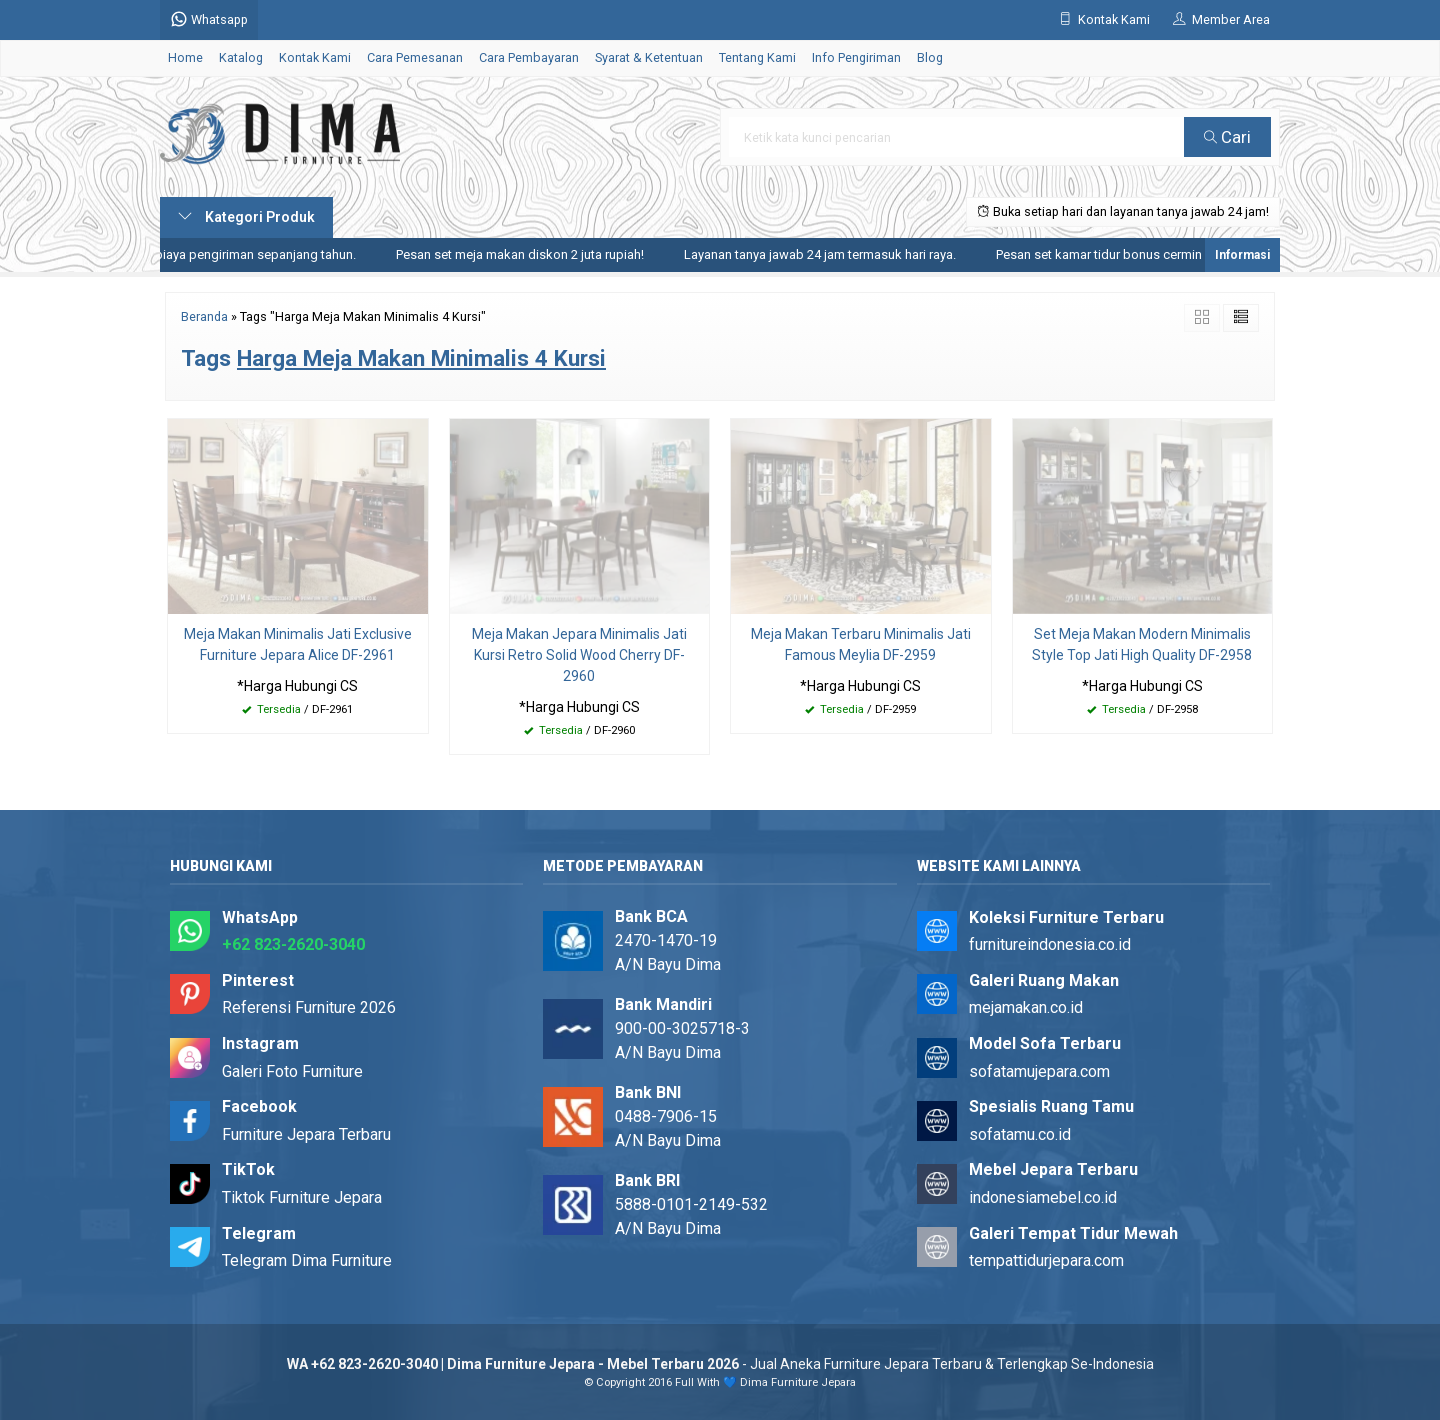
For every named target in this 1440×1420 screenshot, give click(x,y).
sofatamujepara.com (1039, 1071)
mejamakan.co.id (1026, 1007)
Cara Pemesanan (415, 57)
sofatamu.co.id (1020, 1134)
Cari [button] (1227, 137)
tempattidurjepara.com (1046, 1260)
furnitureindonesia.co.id (1050, 944)
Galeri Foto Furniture (292, 1071)
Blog (930, 57)
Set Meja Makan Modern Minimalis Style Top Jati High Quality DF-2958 (1142, 644)
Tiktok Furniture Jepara (302, 1197)
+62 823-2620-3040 (293, 944)
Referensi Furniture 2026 (309, 1007)
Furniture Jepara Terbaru (306, 1134)
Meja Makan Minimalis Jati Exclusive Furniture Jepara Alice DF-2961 (298, 644)
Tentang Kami (757, 57)
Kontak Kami (315, 57)
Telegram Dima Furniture (307, 1260)
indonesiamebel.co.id (1043, 1197)
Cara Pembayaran (529, 57)
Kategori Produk (246, 217)
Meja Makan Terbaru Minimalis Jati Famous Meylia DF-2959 (861, 644)
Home (185, 57)
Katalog (241, 57)
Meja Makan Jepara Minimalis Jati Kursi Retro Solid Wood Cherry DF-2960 (579, 655)
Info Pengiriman (856, 57)
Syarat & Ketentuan (649, 57)
